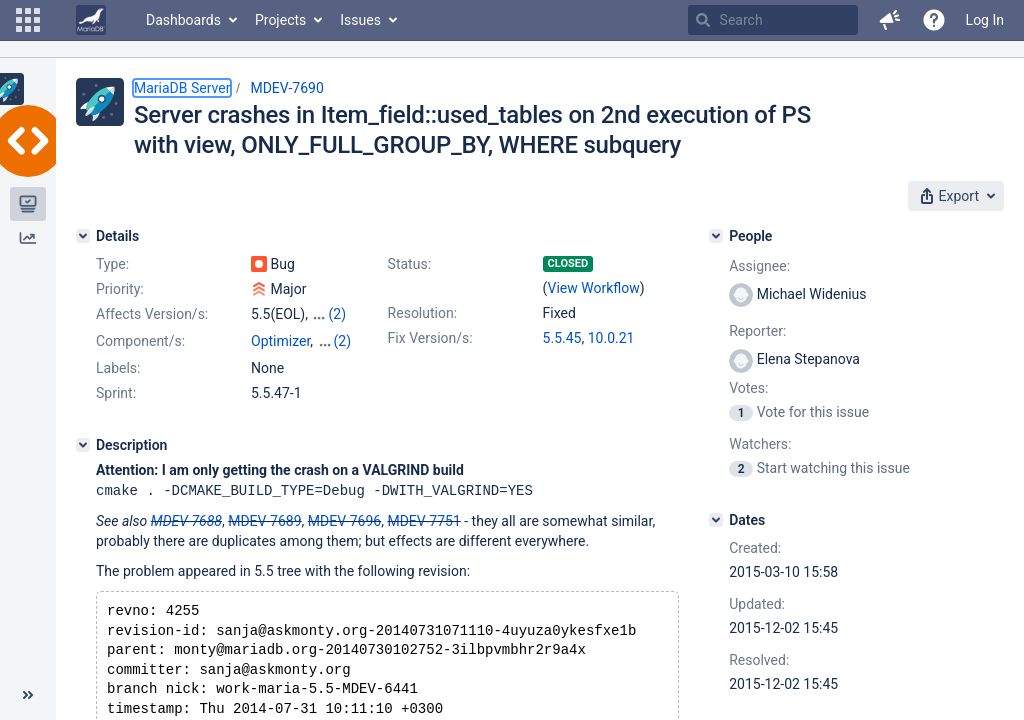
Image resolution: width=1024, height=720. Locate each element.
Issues (360, 20)
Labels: (118, 368)
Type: (112, 264)
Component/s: (140, 341)
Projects (280, 20)
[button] (28, 20)
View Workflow (594, 288)
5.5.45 (562, 338)
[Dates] (716, 520)
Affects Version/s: (152, 314)
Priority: (120, 289)
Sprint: (116, 393)
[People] (716, 236)
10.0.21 (611, 338)
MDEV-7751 (423, 520)
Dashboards (183, 20)
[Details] (83, 236)
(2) (337, 314)
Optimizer (280, 341)
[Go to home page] (91, 20)
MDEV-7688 (186, 520)
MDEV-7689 (264, 520)
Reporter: (757, 331)
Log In (985, 20)
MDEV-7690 (286, 88)
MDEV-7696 (344, 520)
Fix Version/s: (430, 338)
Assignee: (759, 266)
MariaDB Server (182, 88)
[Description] (83, 445)
